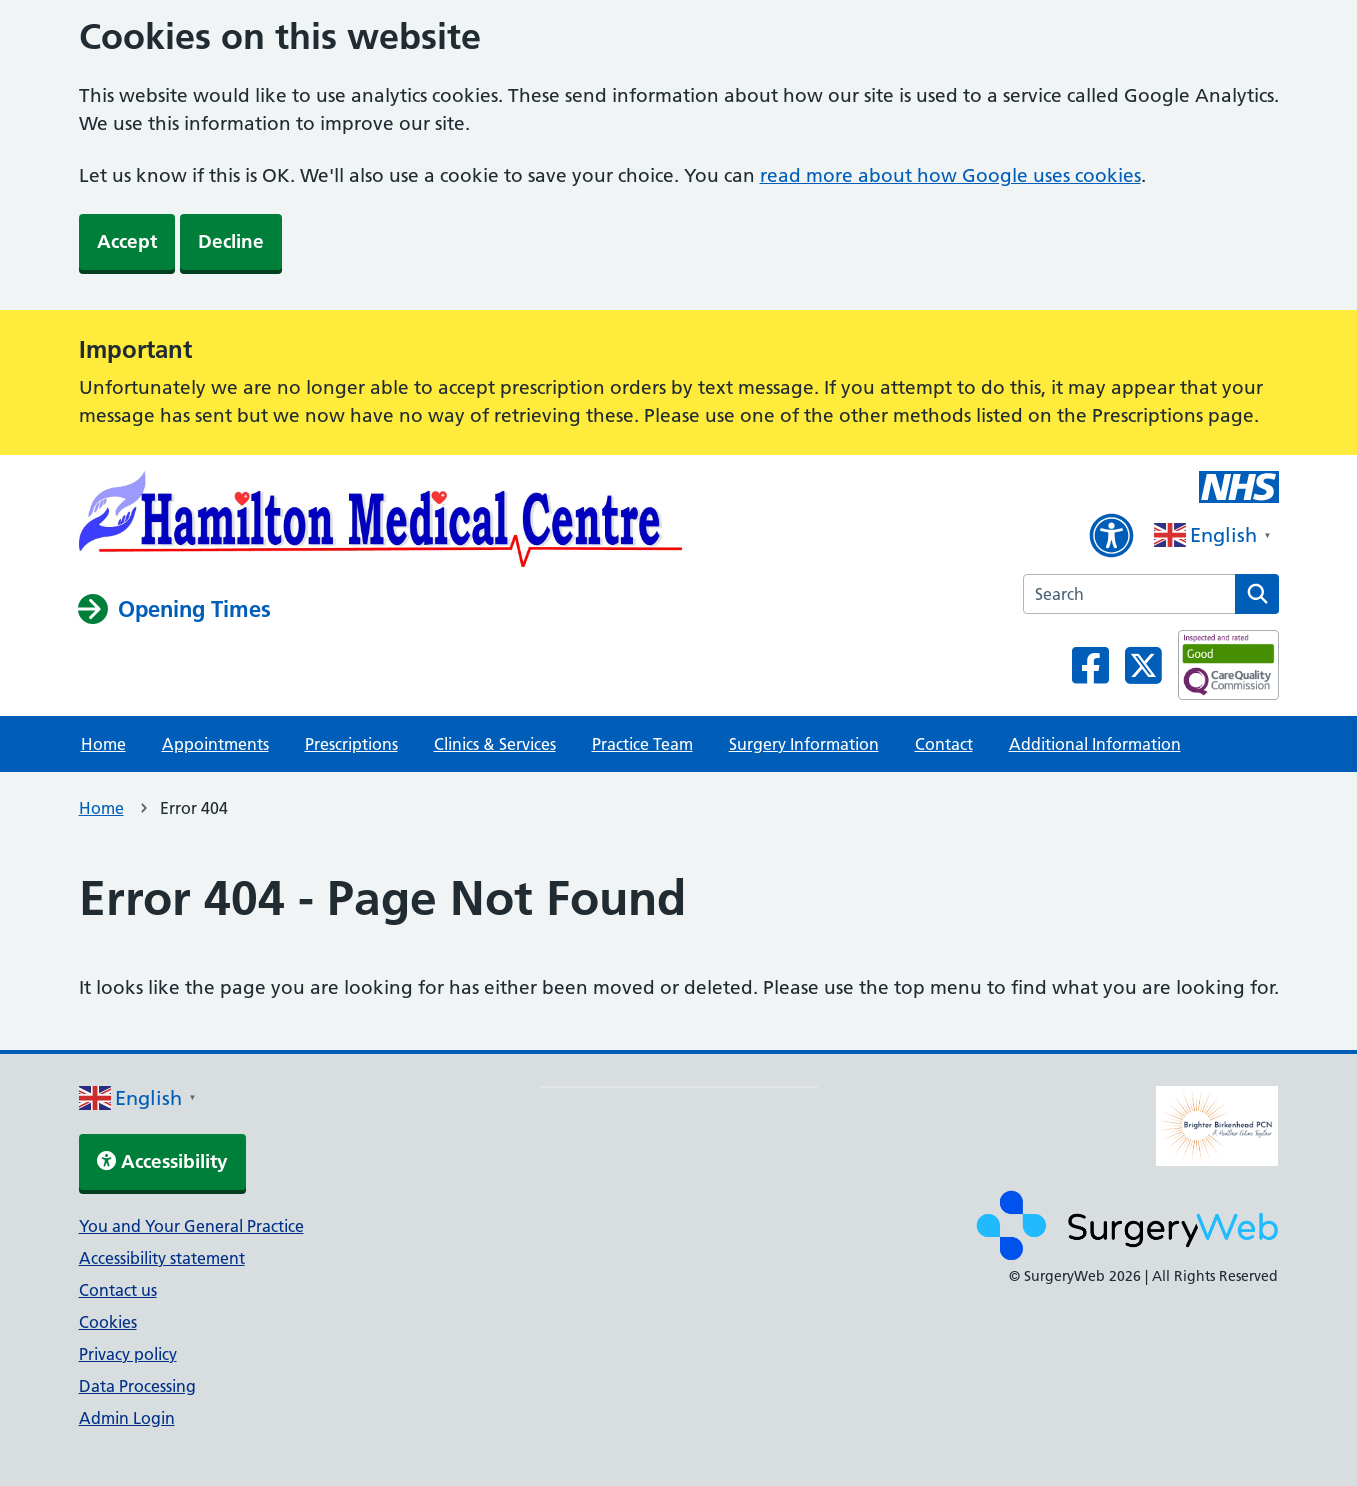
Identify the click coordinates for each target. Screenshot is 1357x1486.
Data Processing (137, 1386)
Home (103, 744)
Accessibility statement (162, 1258)
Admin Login (127, 1418)
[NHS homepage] (381, 523)
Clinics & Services (495, 744)
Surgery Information (804, 744)
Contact (944, 744)
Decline (231, 241)
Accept (127, 241)
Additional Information (1095, 744)
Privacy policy (128, 1354)
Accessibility (162, 1161)
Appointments (215, 744)
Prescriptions (351, 744)
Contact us (118, 1290)
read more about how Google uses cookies (950, 175)
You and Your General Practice (191, 1226)
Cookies (108, 1322)
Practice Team (642, 744)
